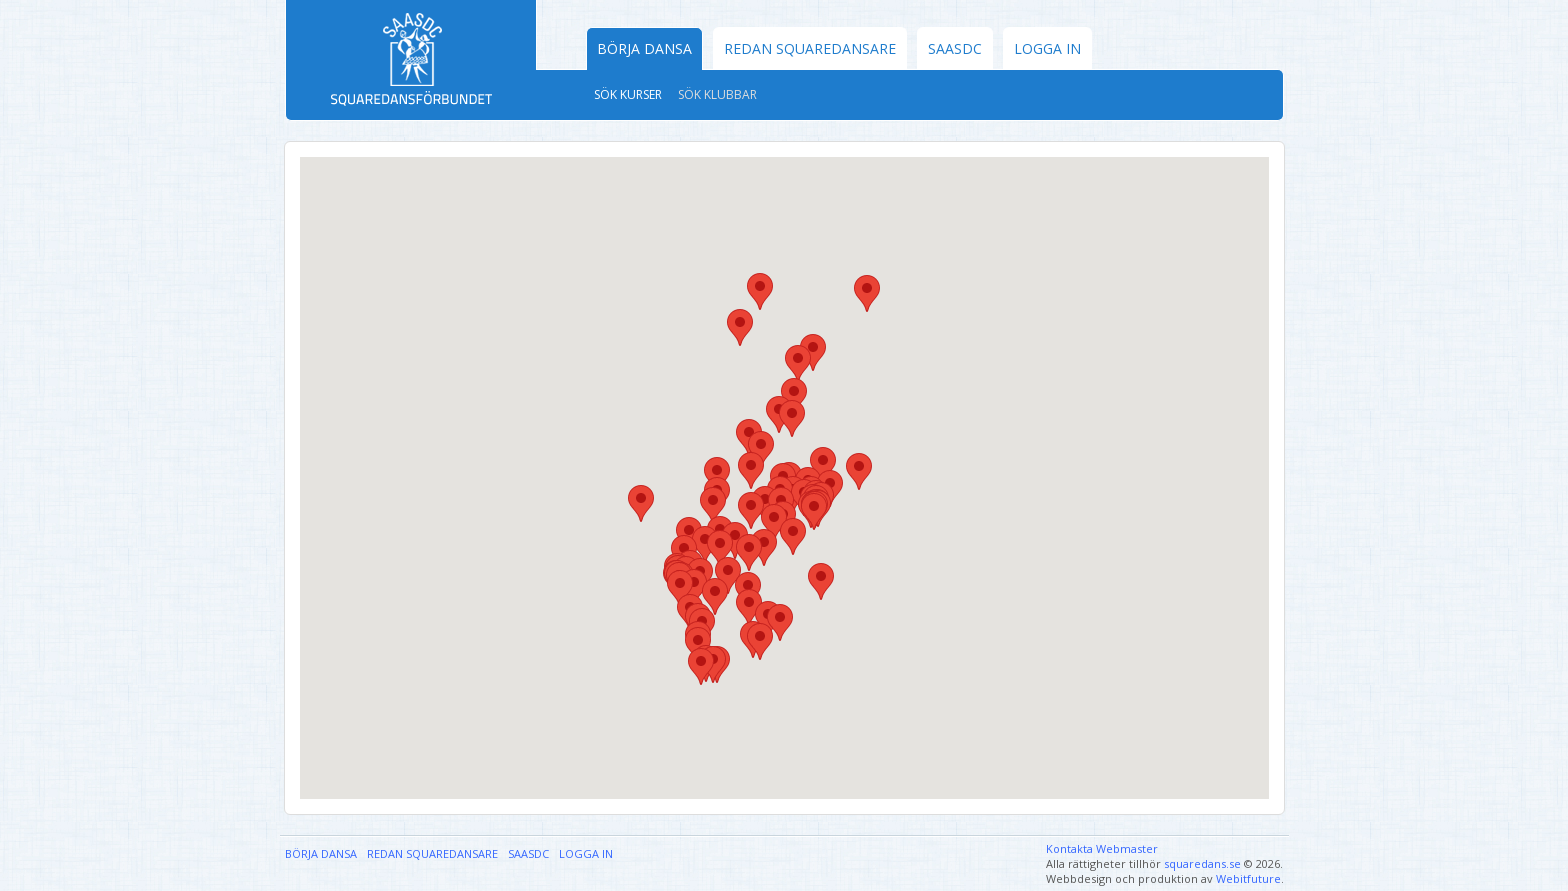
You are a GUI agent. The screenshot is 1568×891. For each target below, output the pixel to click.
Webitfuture (1248, 878)
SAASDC (955, 48)
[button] (701, 666)
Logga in (1047, 48)
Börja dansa (644, 48)
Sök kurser (628, 94)
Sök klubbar (717, 94)
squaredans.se (1202, 863)
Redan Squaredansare (810, 48)
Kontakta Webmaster (1102, 848)
